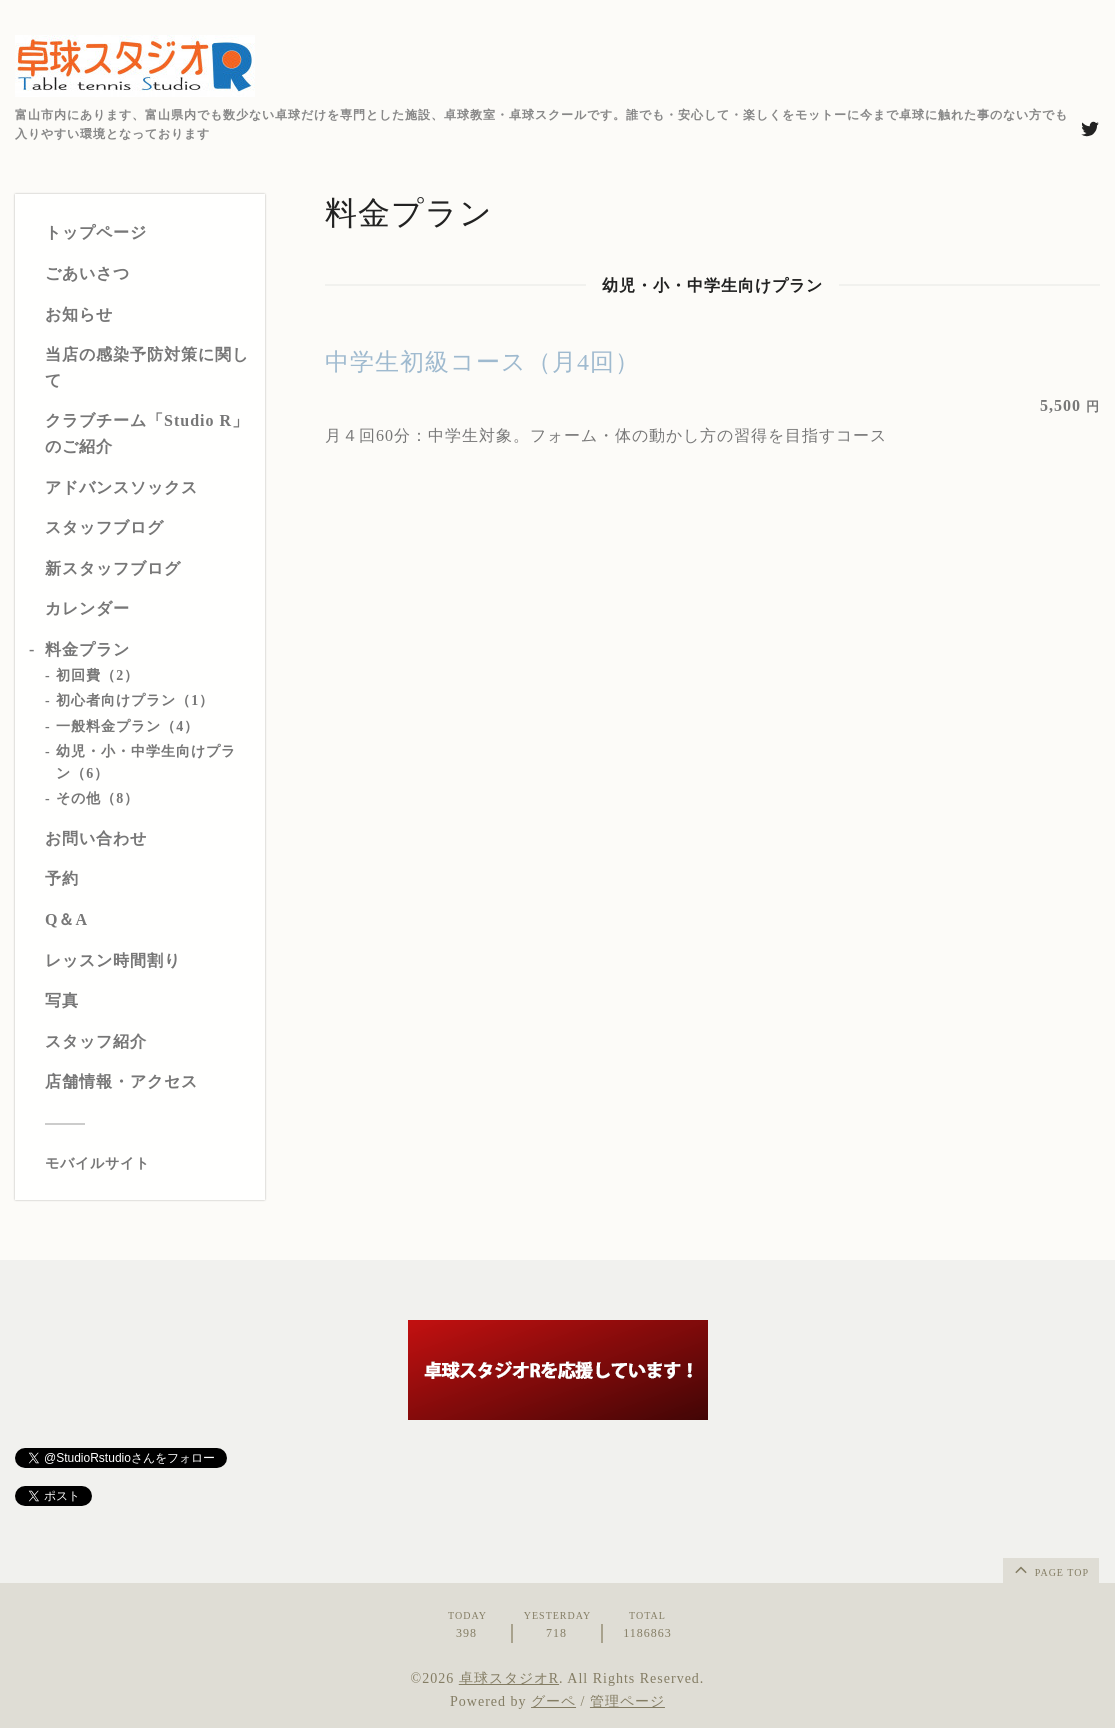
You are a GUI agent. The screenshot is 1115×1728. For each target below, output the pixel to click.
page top (1050, 1569)
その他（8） (97, 798)
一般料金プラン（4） (127, 726)
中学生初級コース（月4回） (482, 362)
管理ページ (627, 1701)
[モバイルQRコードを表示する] (147, 1164)
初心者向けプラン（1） (135, 700)
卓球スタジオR (509, 1678)
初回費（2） (97, 675)
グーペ (553, 1701)
